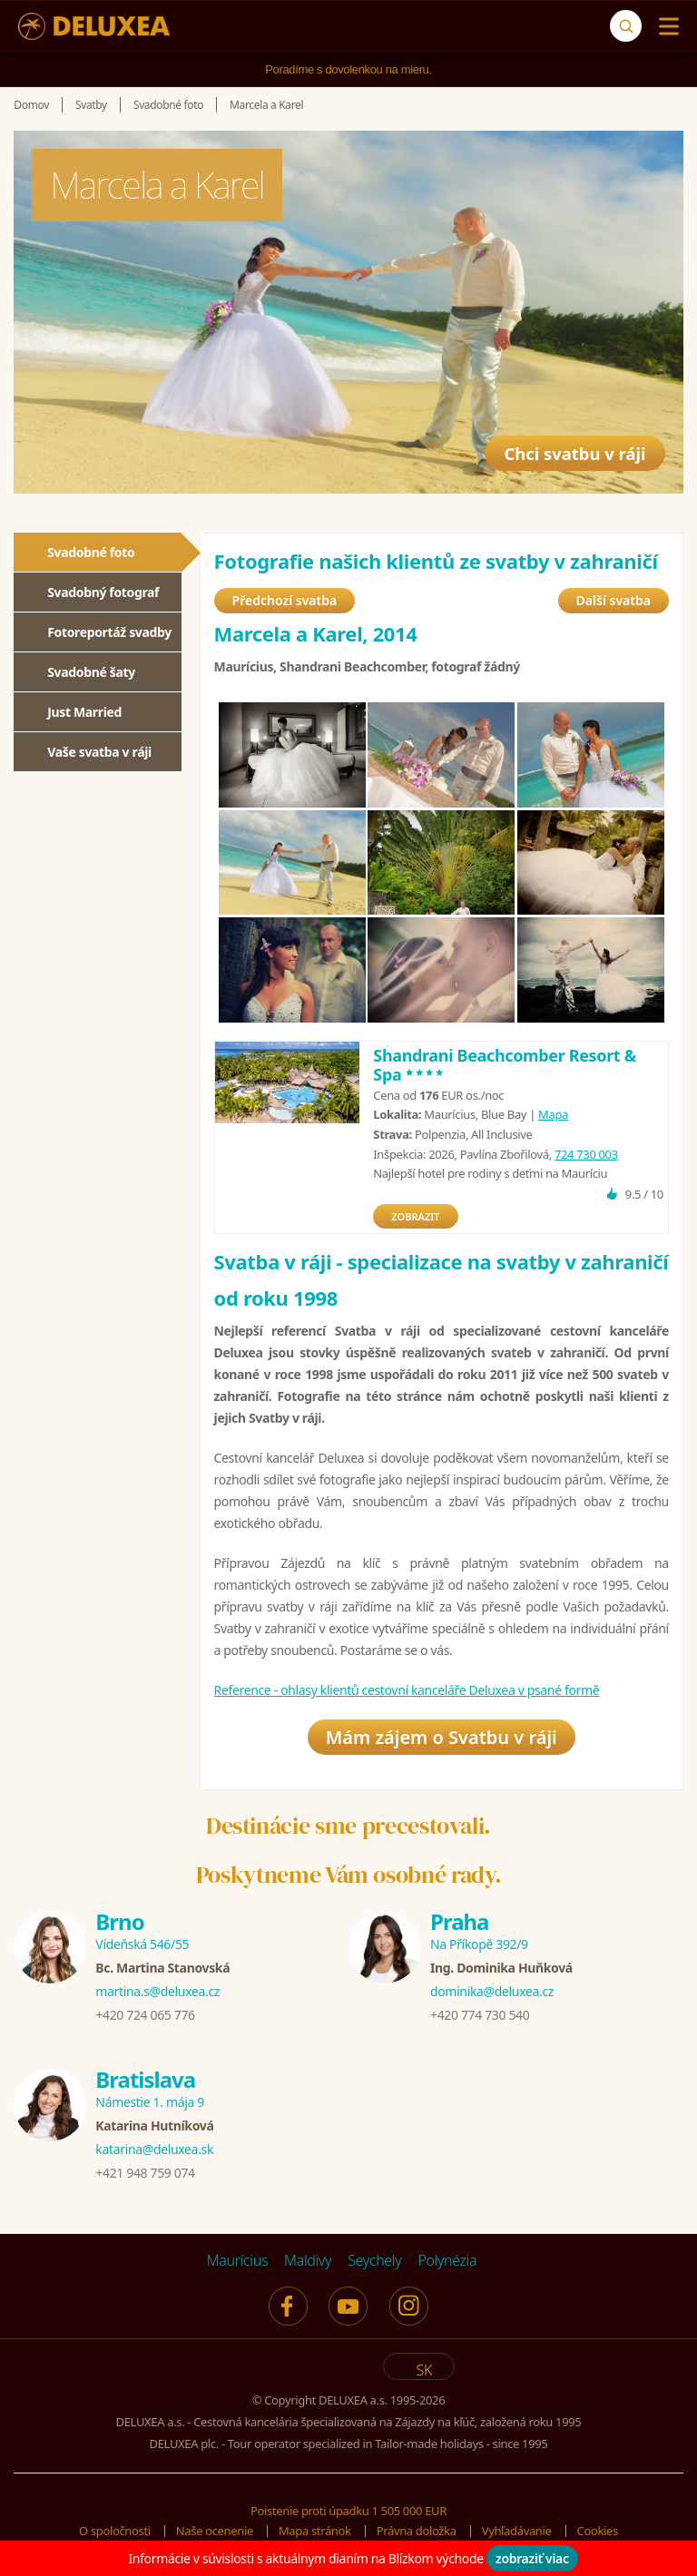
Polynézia (446, 2260)
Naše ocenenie (214, 2530)
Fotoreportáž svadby (109, 632)
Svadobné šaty (91, 672)
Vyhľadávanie (517, 2530)
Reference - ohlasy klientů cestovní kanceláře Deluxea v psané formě (407, 1690)
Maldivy (307, 2260)
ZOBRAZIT (415, 1216)
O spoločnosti (115, 2530)
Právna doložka (416, 2530)
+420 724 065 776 (144, 2014)
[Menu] (665, 26)
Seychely (374, 2260)
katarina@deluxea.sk (154, 2149)
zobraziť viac (532, 2558)
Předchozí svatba (285, 600)
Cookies (597, 2530)
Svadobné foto (90, 552)
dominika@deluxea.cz (492, 1991)
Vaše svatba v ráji (99, 751)
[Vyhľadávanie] (626, 26)
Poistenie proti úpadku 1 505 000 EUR (348, 2511)
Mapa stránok (315, 2530)
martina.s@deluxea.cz (157, 1991)
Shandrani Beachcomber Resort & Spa (504, 1065)
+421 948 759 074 (144, 2172)
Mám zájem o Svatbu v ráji (441, 1737)
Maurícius (237, 2260)
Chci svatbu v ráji (565, 447)
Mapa (553, 1114)
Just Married (84, 711)
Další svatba (613, 600)
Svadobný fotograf (103, 592)
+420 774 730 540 (479, 2014)
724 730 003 (586, 1154)
